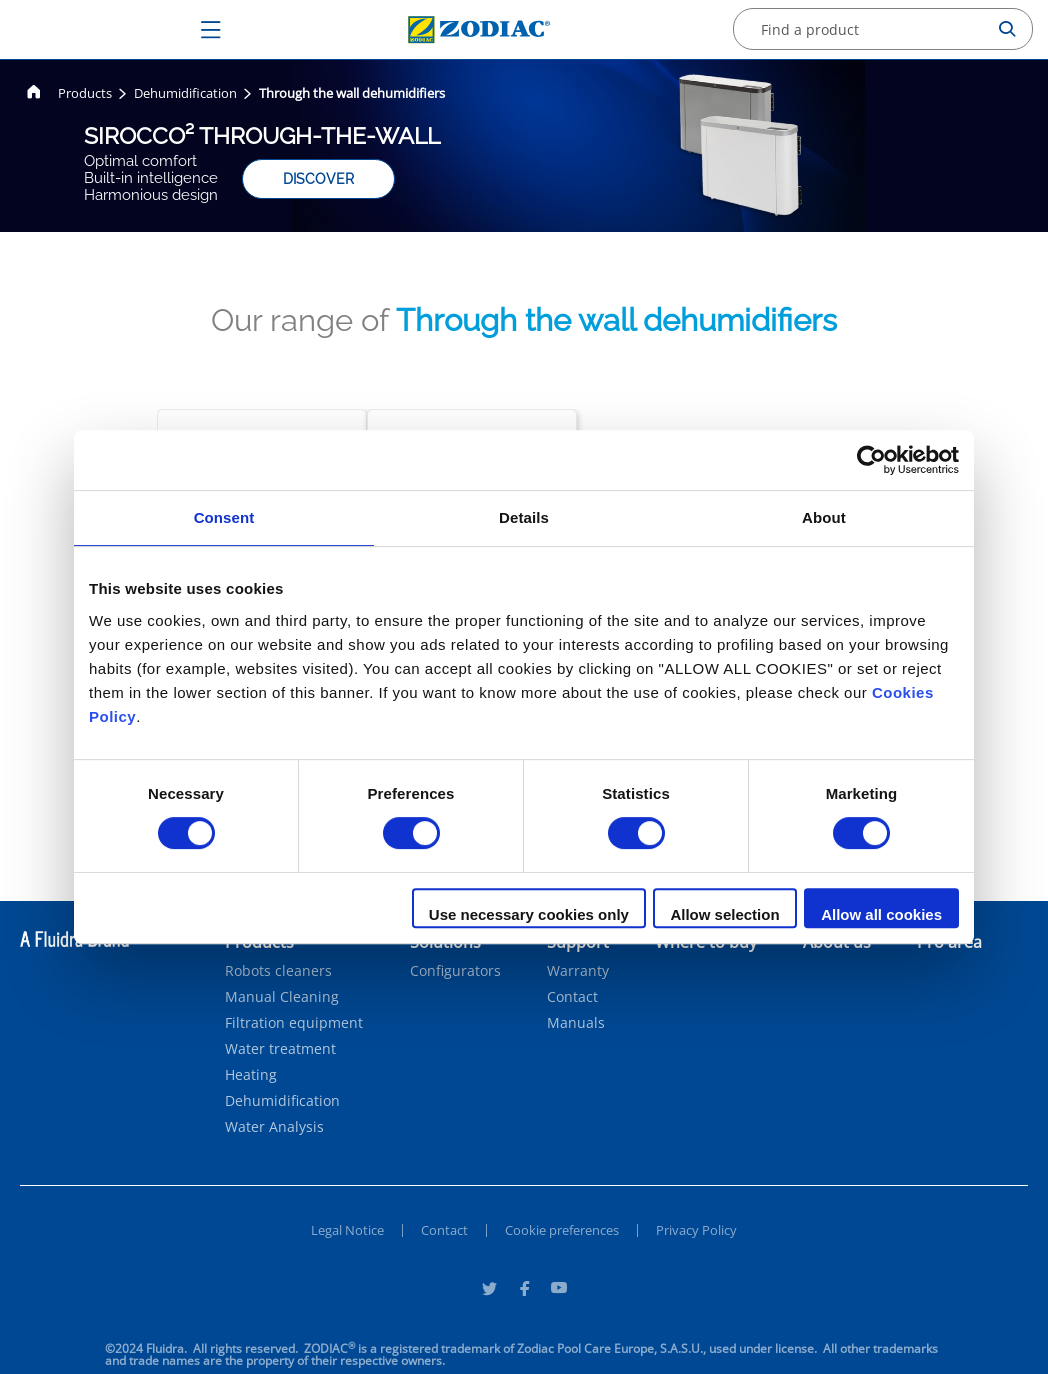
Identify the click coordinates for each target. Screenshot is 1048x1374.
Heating (251, 1075)
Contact (572, 997)
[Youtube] (559, 1291)
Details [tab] (524, 517)
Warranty (578, 971)
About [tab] (824, 517)
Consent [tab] (224, 517)
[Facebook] (524, 1291)
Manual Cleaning (282, 997)
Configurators (455, 971)
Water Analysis (274, 1127)
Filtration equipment (294, 1023)
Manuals (576, 1023)
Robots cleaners (278, 971)
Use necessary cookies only (529, 914)
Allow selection (724, 914)
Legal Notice (347, 1230)
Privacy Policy (696, 1230)
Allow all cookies (881, 914)
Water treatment (280, 1049)
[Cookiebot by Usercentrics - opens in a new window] (871, 460)
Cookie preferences (562, 1230)
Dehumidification (282, 1101)
